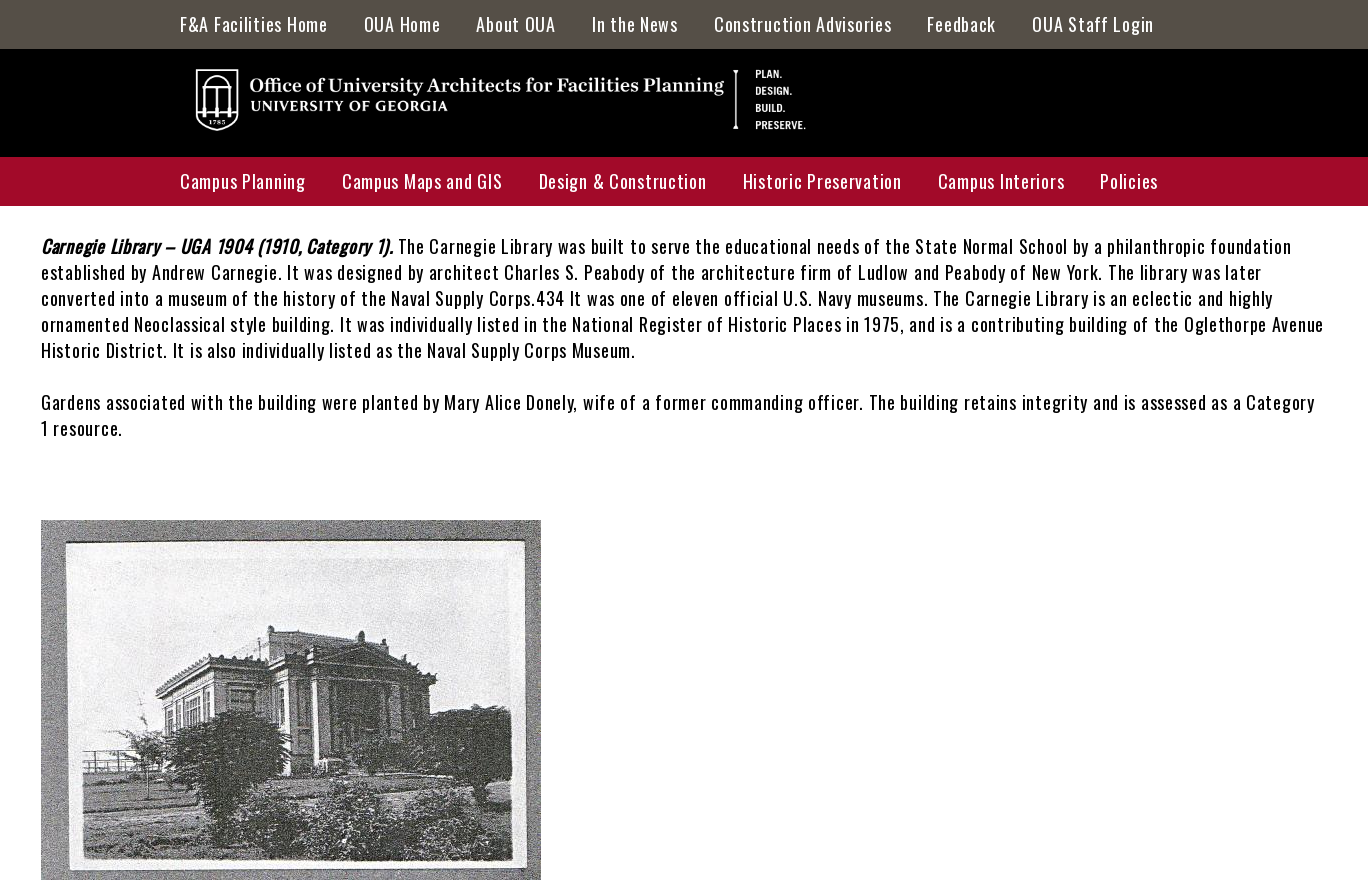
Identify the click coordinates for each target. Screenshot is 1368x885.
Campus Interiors (1001, 181)
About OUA (515, 24)
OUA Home (402, 24)
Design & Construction (623, 181)
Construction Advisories (803, 24)
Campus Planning (243, 181)
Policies (1129, 181)
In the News (635, 24)
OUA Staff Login (1093, 24)
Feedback (961, 24)
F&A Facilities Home (254, 24)
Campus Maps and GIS (422, 181)
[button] (291, 872)
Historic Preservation (822, 181)
